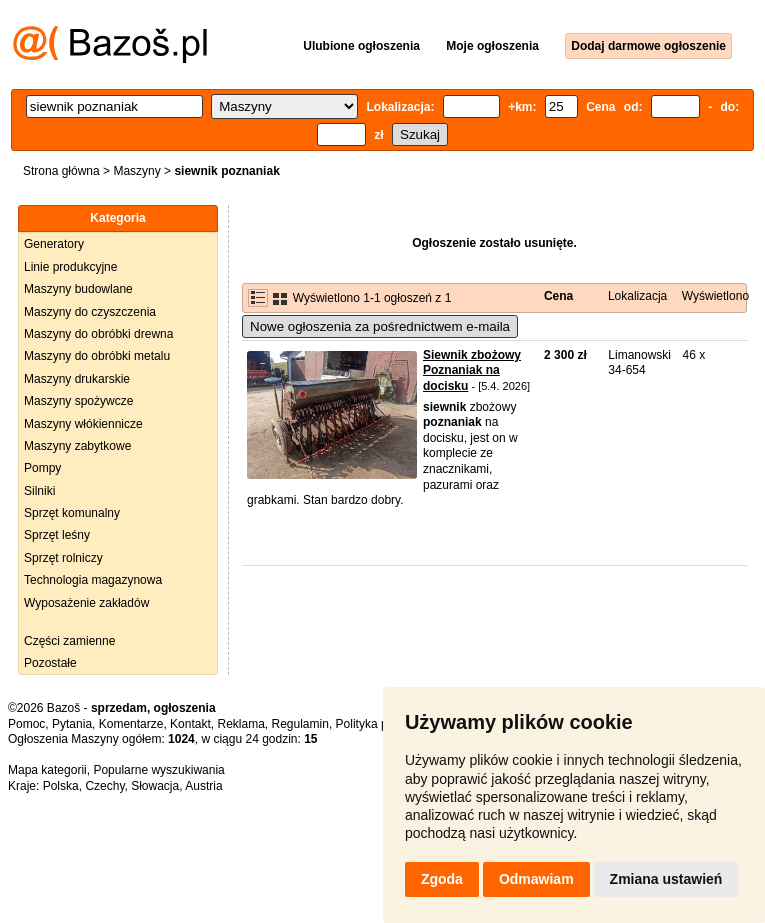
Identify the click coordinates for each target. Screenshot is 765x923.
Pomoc (26, 724)
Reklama (240, 724)
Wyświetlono (715, 296)
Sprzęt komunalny (72, 513)
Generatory (54, 244)
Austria (203, 786)
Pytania (72, 724)
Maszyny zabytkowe (77, 446)
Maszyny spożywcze (78, 401)
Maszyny (136, 171)
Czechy (104, 786)
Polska (61, 786)
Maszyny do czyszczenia (90, 312)
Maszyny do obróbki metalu (97, 356)
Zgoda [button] (442, 879)
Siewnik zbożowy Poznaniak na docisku (472, 370)
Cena (558, 296)
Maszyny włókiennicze (83, 424)
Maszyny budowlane (78, 289)
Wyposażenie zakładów (86, 603)
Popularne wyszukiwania (158, 770)
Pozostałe (50, 663)
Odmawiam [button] (536, 879)
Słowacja (155, 786)
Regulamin (300, 724)
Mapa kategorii (47, 770)
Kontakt (190, 724)
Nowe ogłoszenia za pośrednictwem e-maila (380, 326)
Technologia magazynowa (93, 580)
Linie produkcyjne (70, 267)
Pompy (42, 468)
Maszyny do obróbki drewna (98, 334)
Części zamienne (69, 641)
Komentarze (131, 724)
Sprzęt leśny (57, 535)
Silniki (39, 491)
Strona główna (61, 171)
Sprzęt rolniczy (63, 558)
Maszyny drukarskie (77, 379)
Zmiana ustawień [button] (666, 879)
